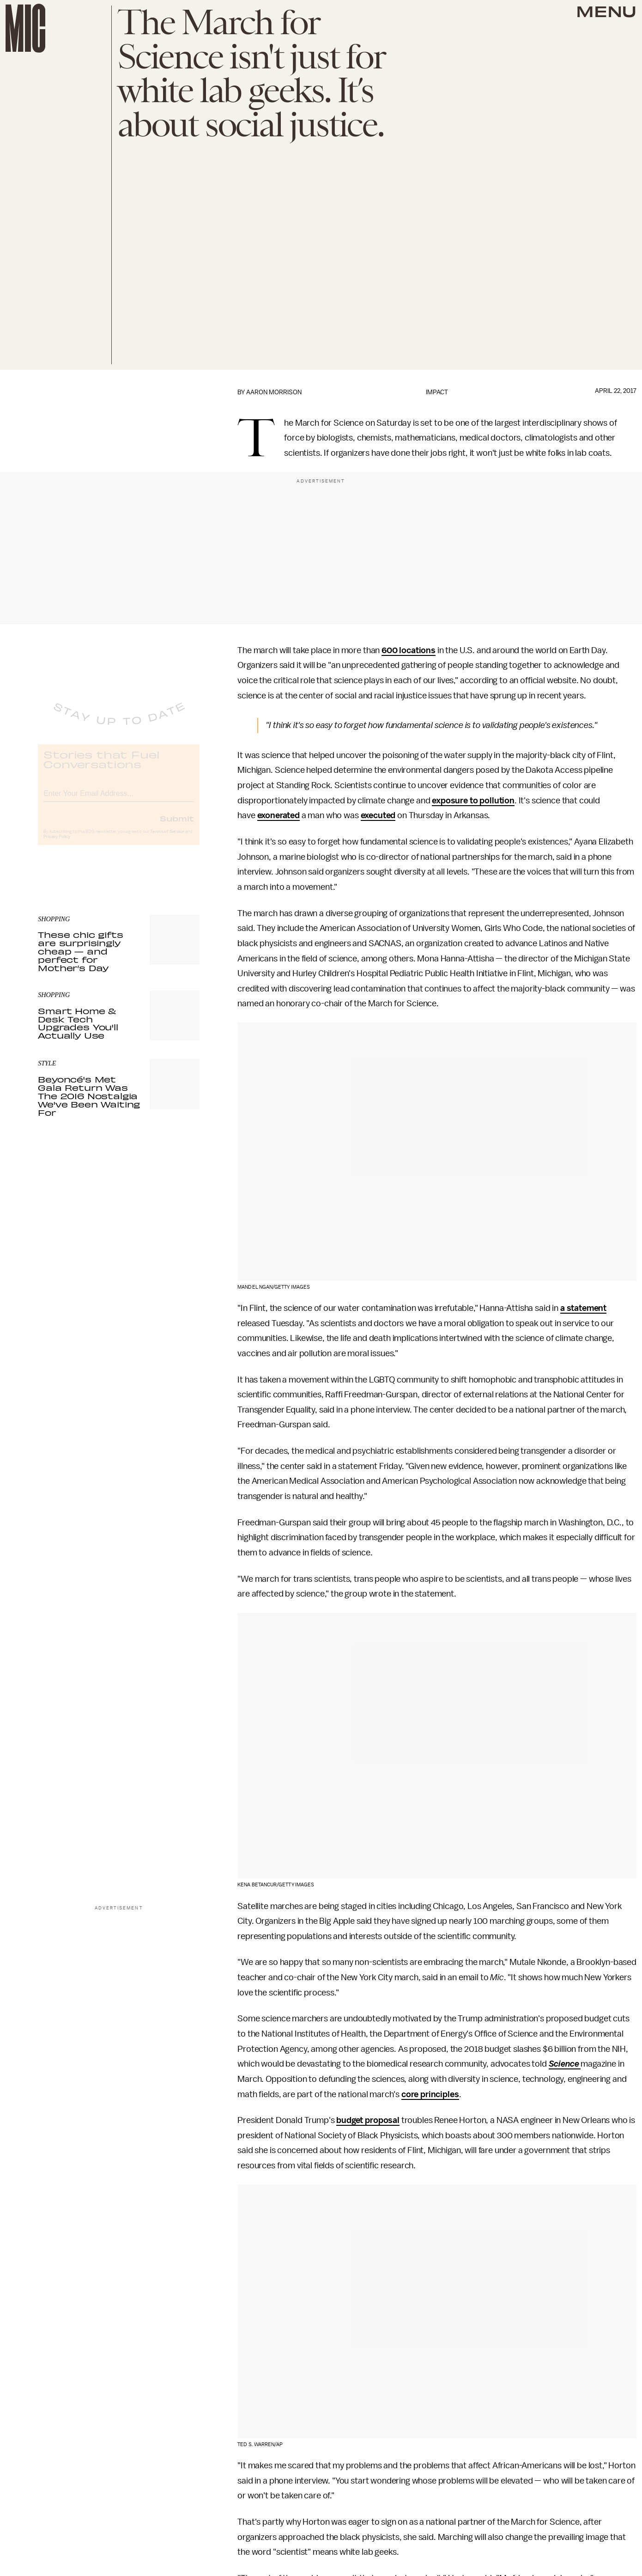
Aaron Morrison (274, 392)
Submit (177, 826)
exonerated (278, 815)
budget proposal (368, 2120)
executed (378, 815)
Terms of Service (167, 839)
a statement (583, 1308)
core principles (430, 2094)
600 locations (409, 650)
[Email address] (118, 800)
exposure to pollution (473, 800)
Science (564, 2063)
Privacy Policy (56, 844)
